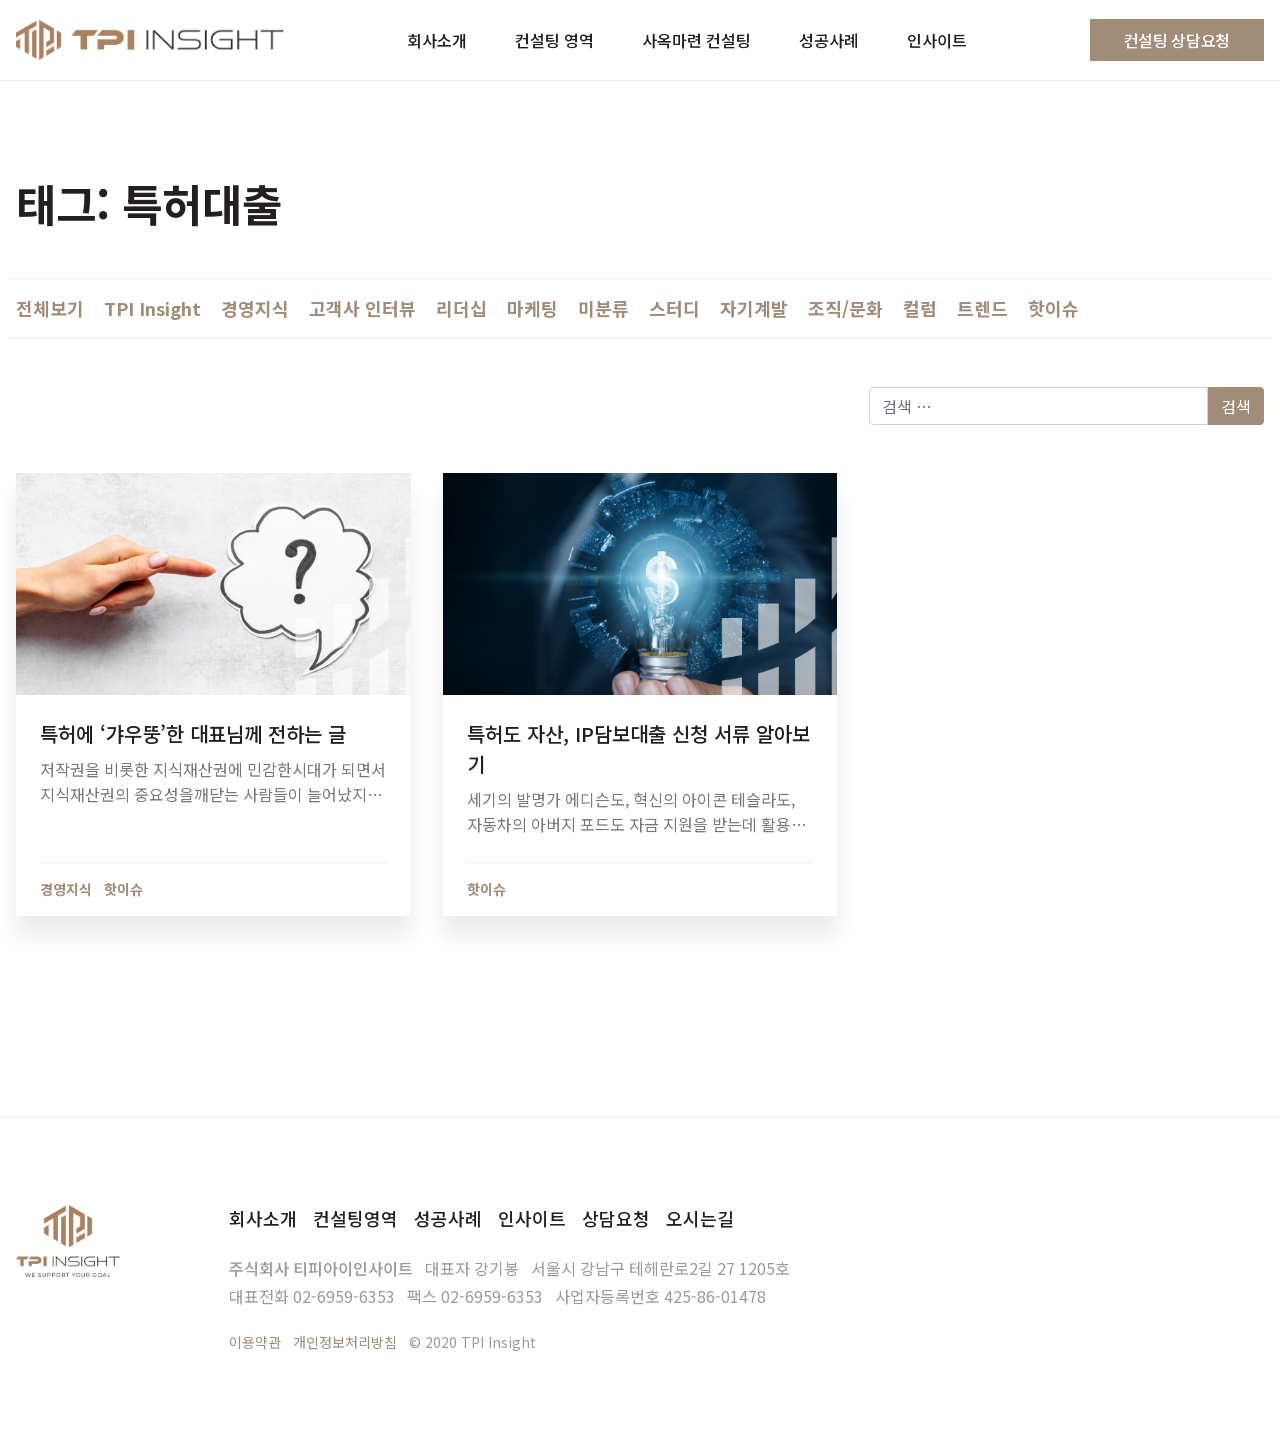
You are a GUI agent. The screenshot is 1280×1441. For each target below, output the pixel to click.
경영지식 (255, 308)
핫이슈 (1053, 308)
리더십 (461, 308)
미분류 (603, 308)
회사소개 (263, 1218)
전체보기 (50, 308)
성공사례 (448, 1218)
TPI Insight (152, 308)
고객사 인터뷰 (362, 308)
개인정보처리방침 (345, 1342)
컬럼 (920, 308)
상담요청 (616, 1218)
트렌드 (982, 308)
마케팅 (532, 308)
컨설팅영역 (355, 1218)
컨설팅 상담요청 (1177, 40)
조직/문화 (845, 308)
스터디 (674, 308)
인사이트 (532, 1218)
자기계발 (754, 308)
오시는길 (700, 1218)
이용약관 (255, 1342)
